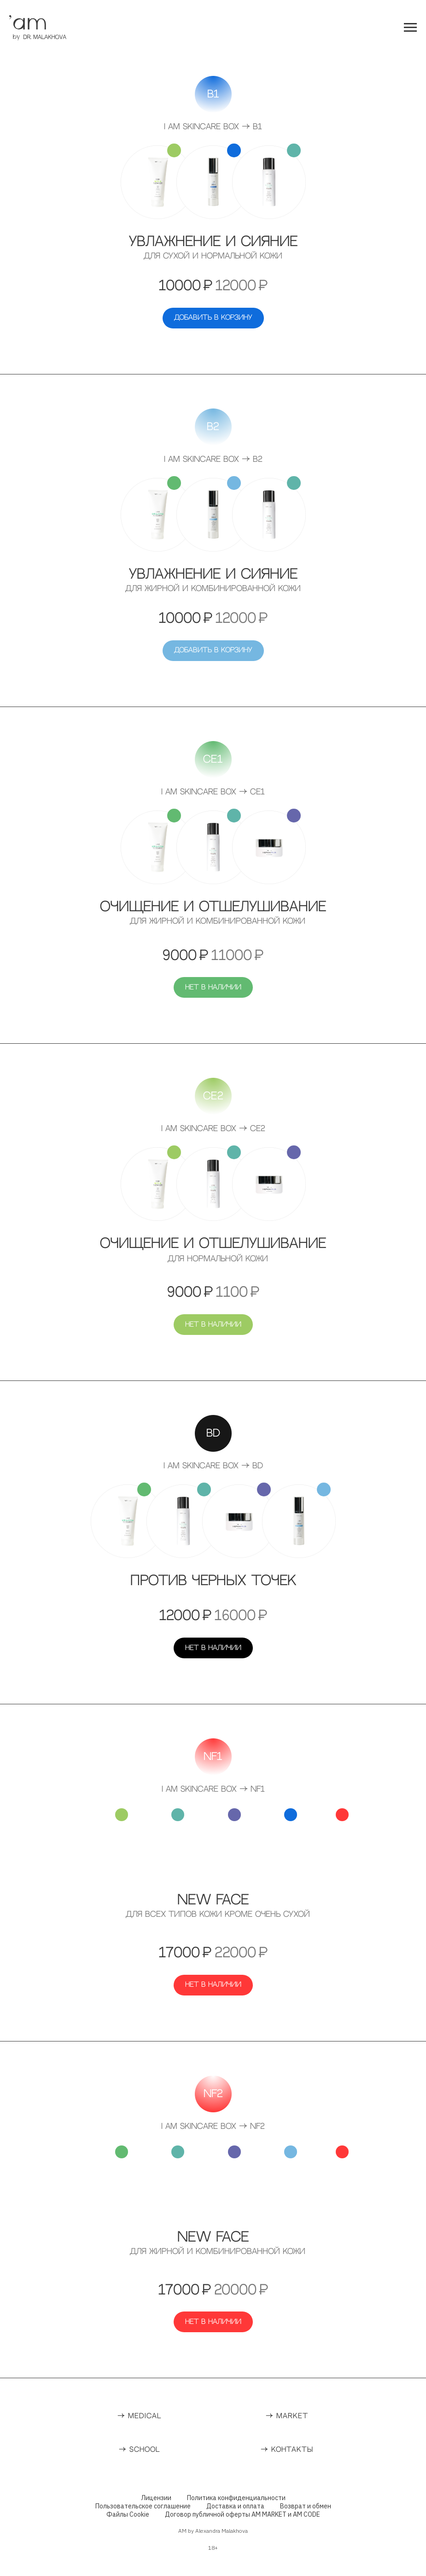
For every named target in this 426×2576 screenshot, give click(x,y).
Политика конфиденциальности (236, 2498)
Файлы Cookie (127, 2514)
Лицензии (156, 2498)
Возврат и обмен (305, 2506)
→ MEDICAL (139, 2416)
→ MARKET (287, 2416)
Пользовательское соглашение (143, 2506)
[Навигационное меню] (410, 27)
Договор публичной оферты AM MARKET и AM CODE (242, 2514)
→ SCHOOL (139, 2449)
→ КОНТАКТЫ (287, 2449)
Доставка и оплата (235, 2506)
